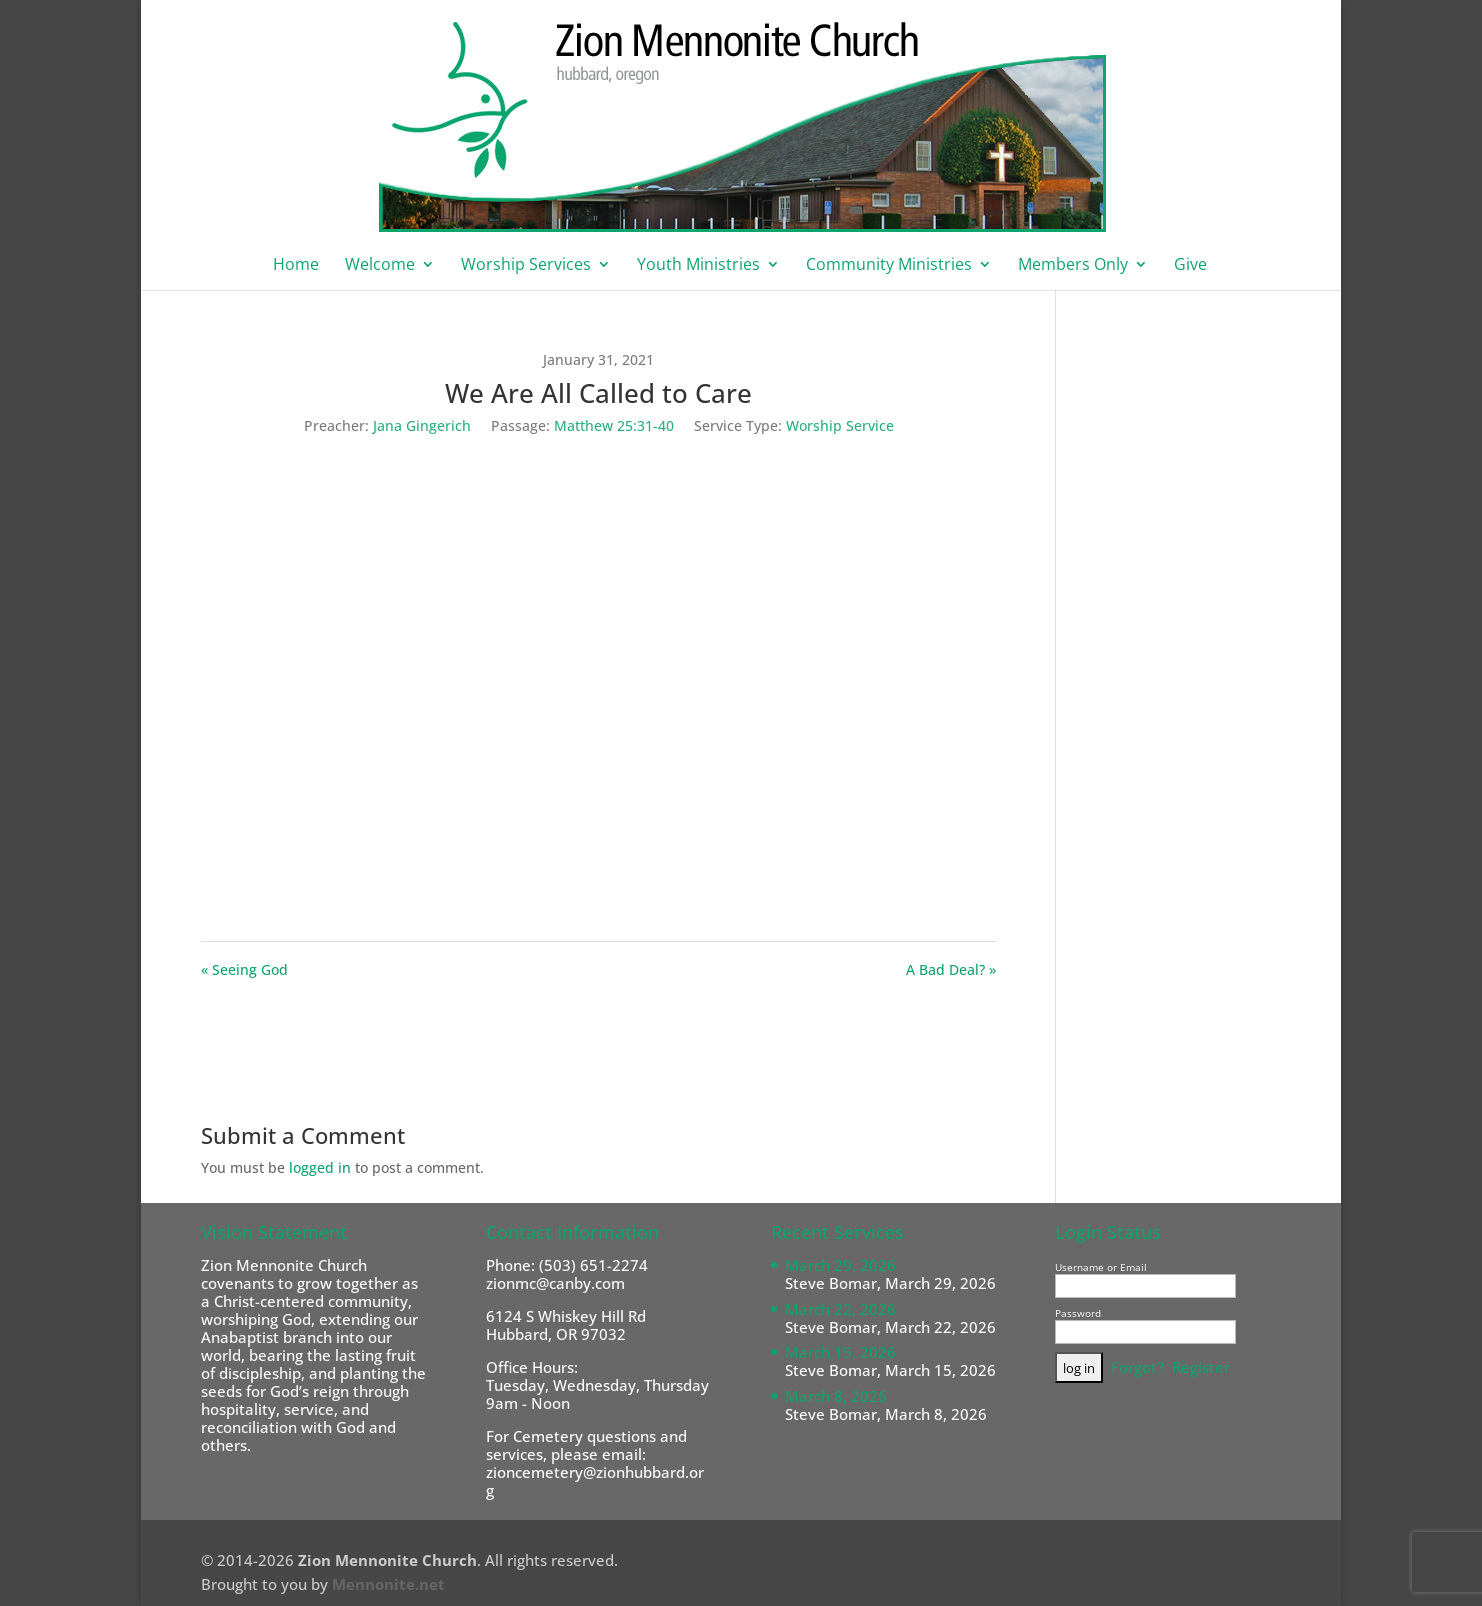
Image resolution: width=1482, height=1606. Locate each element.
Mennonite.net (388, 1584)
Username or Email (1101, 1267)
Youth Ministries (698, 266)
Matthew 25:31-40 (614, 425)
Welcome (380, 266)
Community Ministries (889, 266)
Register (1201, 1367)
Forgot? (1137, 1367)
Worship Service (840, 425)
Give (1190, 266)
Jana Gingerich (422, 425)
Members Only (1073, 266)
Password (1078, 1313)
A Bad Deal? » (951, 969)
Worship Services (526, 266)
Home (296, 266)
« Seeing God (244, 969)
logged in (320, 1167)
